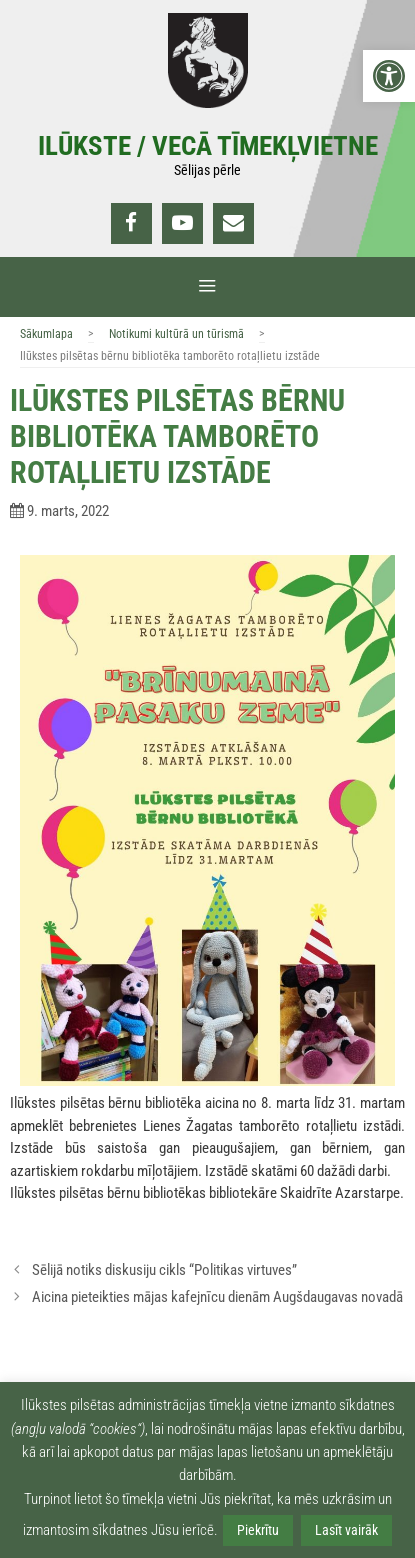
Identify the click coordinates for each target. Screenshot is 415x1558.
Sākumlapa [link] (46, 334)
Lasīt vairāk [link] (346, 1530)
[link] (389, 76)
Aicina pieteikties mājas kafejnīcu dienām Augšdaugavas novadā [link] (217, 1297)
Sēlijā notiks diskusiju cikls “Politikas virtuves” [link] (164, 1270)
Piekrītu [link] (258, 1530)
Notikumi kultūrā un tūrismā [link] (176, 334)
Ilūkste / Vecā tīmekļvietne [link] (208, 146)
